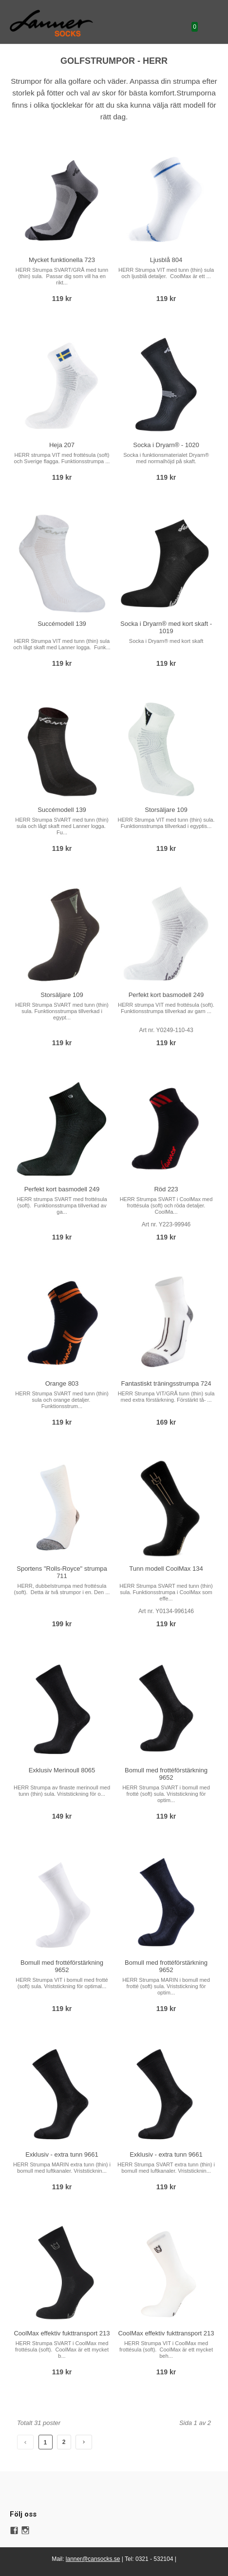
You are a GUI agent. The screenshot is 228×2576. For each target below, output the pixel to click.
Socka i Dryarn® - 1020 (166, 445)
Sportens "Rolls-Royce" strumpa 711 (62, 1572)
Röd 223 (166, 1189)
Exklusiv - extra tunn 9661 (61, 2154)
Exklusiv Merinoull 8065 (62, 1770)
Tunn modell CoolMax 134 (166, 1568)
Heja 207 (62, 445)
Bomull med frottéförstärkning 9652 (166, 1774)
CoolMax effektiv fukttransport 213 (62, 2333)
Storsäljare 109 (166, 809)
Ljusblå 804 (166, 259)
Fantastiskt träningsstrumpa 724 (166, 1383)
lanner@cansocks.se (93, 2559)
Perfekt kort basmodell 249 (166, 994)
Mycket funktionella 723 (62, 259)
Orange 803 (62, 1383)
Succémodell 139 (62, 623)
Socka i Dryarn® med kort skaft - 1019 (166, 627)
